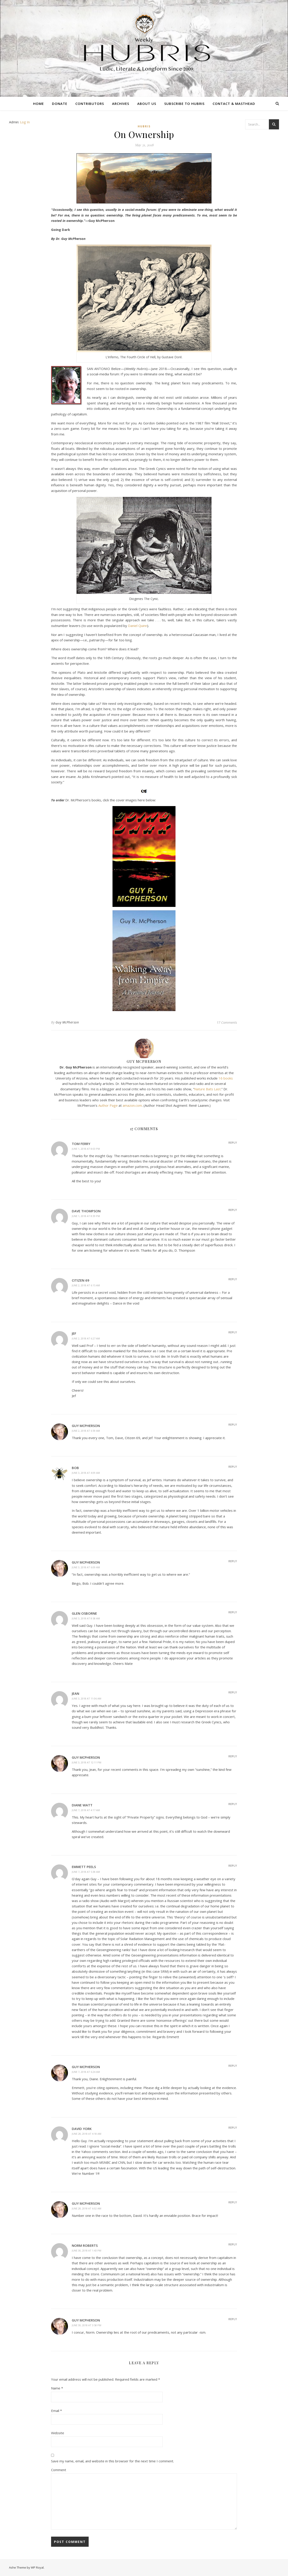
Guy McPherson (67, 1022)
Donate (59, 103)
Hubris (144, 126)
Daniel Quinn (137, 625)
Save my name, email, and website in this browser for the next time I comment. (112, 2461)
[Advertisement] (263, 205)
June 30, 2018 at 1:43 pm (86, 2250)
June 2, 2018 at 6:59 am (86, 1430)
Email (56, 2410)
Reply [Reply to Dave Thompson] (232, 1210)
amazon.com (132, 1105)
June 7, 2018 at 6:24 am (86, 2071)
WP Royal (37, 2567)
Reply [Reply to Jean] (232, 1692)
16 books (225, 1078)
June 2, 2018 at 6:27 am (86, 1338)
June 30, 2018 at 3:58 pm (86, 2325)
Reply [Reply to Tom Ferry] (232, 1142)
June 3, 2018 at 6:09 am (86, 1567)
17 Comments (227, 1022)
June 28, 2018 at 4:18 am (86, 2133)
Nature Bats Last (207, 1089)
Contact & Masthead (234, 103)
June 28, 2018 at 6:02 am (86, 2208)
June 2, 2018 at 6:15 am (86, 1285)
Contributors (89, 103)
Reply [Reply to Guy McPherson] (232, 1424)
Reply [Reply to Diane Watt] (232, 1804)
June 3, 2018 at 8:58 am (86, 1618)
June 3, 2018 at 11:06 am (86, 1698)
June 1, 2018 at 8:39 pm (86, 1216)
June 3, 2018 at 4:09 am (86, 1472)
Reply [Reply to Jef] (232, 1332)
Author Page (108, 1105)
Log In (25, 122)
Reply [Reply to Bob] (232, 1467)
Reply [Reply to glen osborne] (232, 1612)
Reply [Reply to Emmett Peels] (232, 1866)
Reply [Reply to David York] (232, 2127)
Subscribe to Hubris (184, 103)
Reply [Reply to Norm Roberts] (232, 2244)
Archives (120, 103)
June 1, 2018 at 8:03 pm (86, 1148)
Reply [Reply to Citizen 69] (232, 1279)
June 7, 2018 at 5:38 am (86, 1871)
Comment (58, 2470)
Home (38, 103)
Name (57, 2388)
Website (57, 2433)
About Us (146, 103)
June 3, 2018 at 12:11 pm (86, 1762)
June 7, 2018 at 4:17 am (86, 1810)
